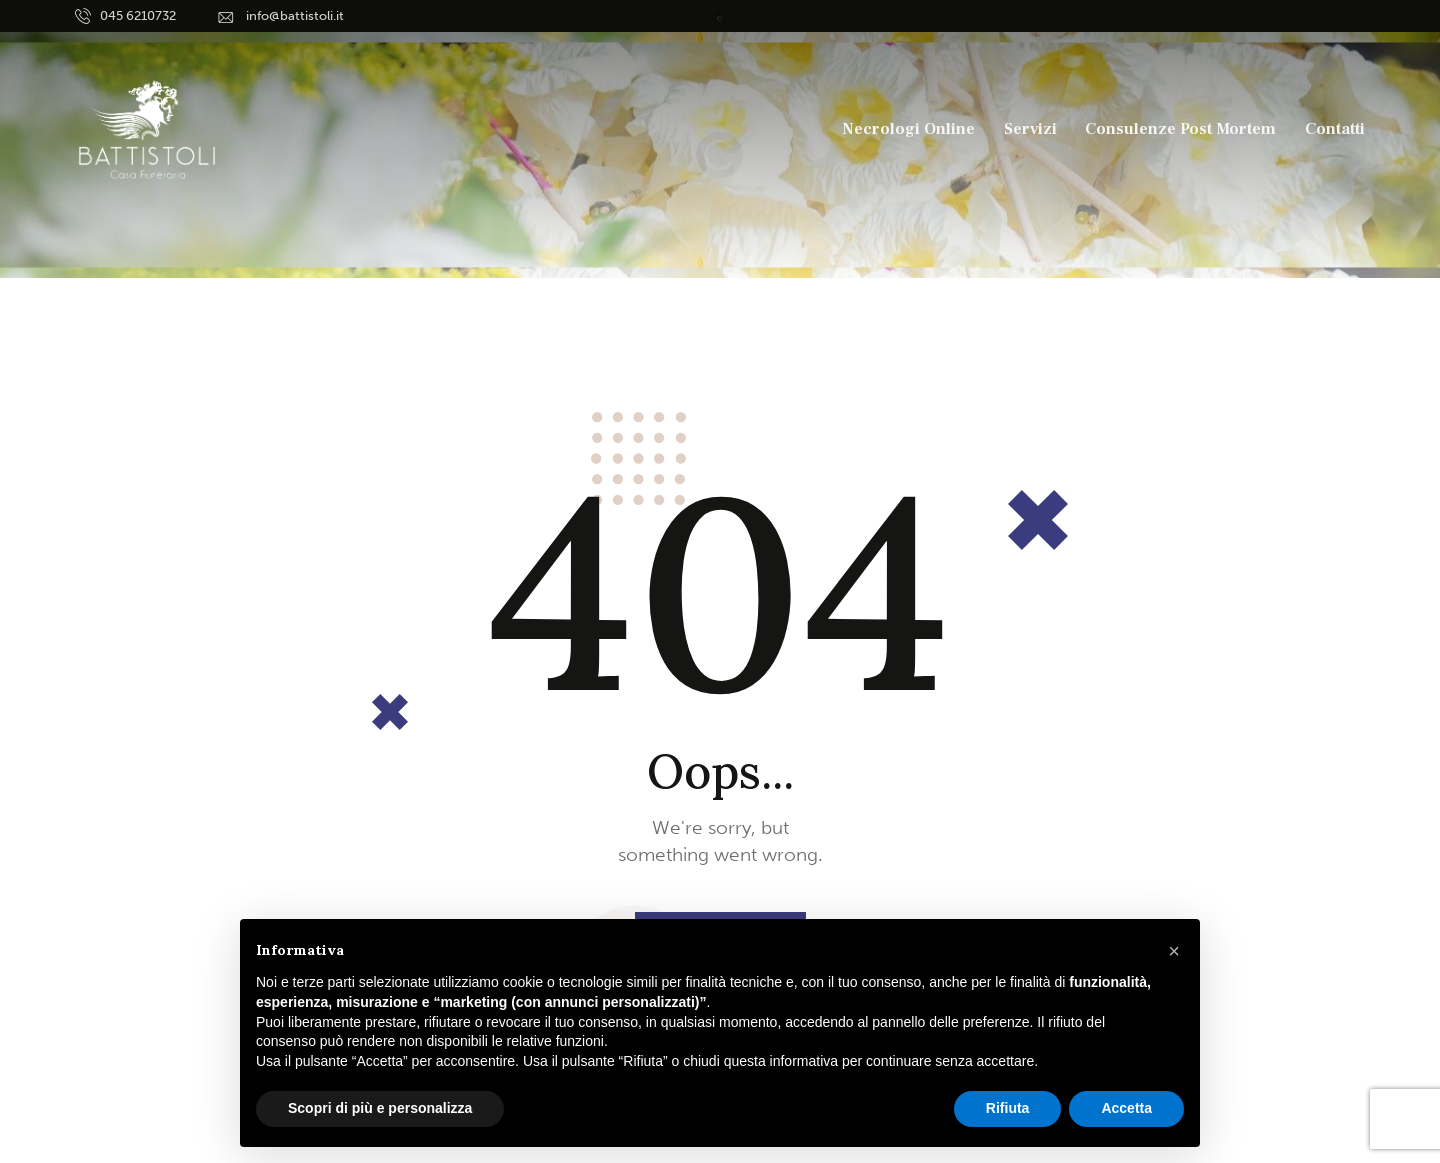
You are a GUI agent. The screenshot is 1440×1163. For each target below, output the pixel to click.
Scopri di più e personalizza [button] (380, 1108)
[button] (1174, 951)
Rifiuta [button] (1008, 1108)
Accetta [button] (1126, 1108)
